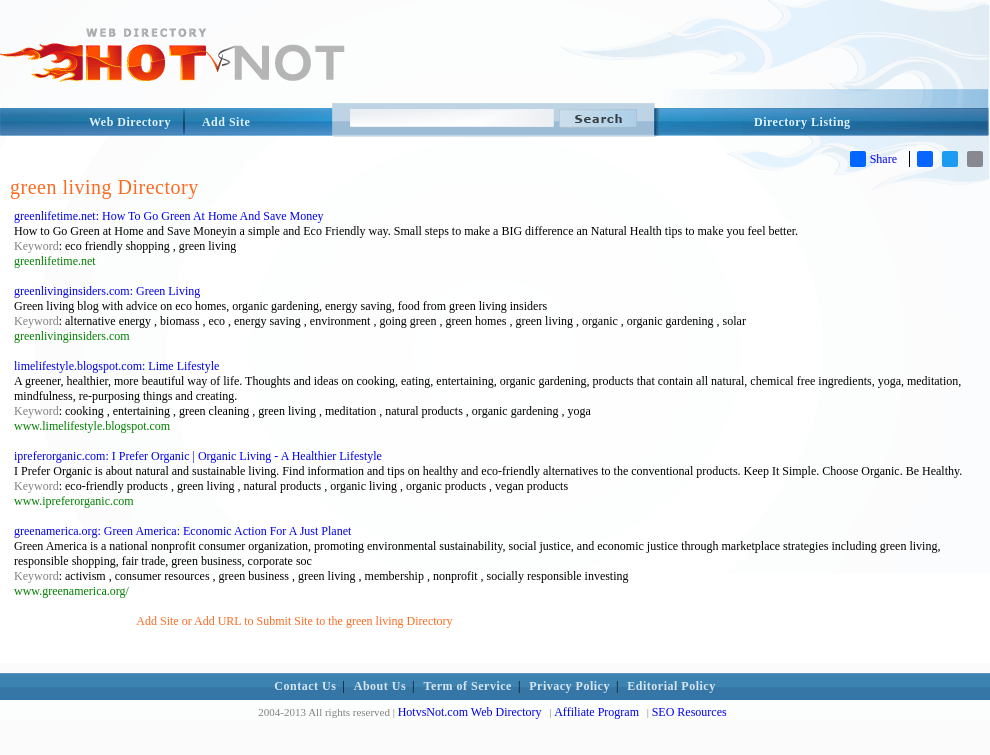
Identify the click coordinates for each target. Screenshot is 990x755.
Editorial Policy (671, 686)
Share (873, 159)
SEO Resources (689, 712)
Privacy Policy (569, 686)
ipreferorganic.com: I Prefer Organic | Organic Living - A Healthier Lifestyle (198, 456)
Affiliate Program (596, 712)
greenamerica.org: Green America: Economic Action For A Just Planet (182, 531)
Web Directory (130, 122)
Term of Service (468, 686)
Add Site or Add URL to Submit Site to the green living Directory (294, 621)
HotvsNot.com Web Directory (470, 712)
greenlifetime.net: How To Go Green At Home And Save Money (169, 216)
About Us (380, 686)
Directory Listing (802, 122)
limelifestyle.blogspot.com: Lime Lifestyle (116, 366)
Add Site (226, 122)
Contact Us (305, 686)
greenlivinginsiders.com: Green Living (107, 291)
